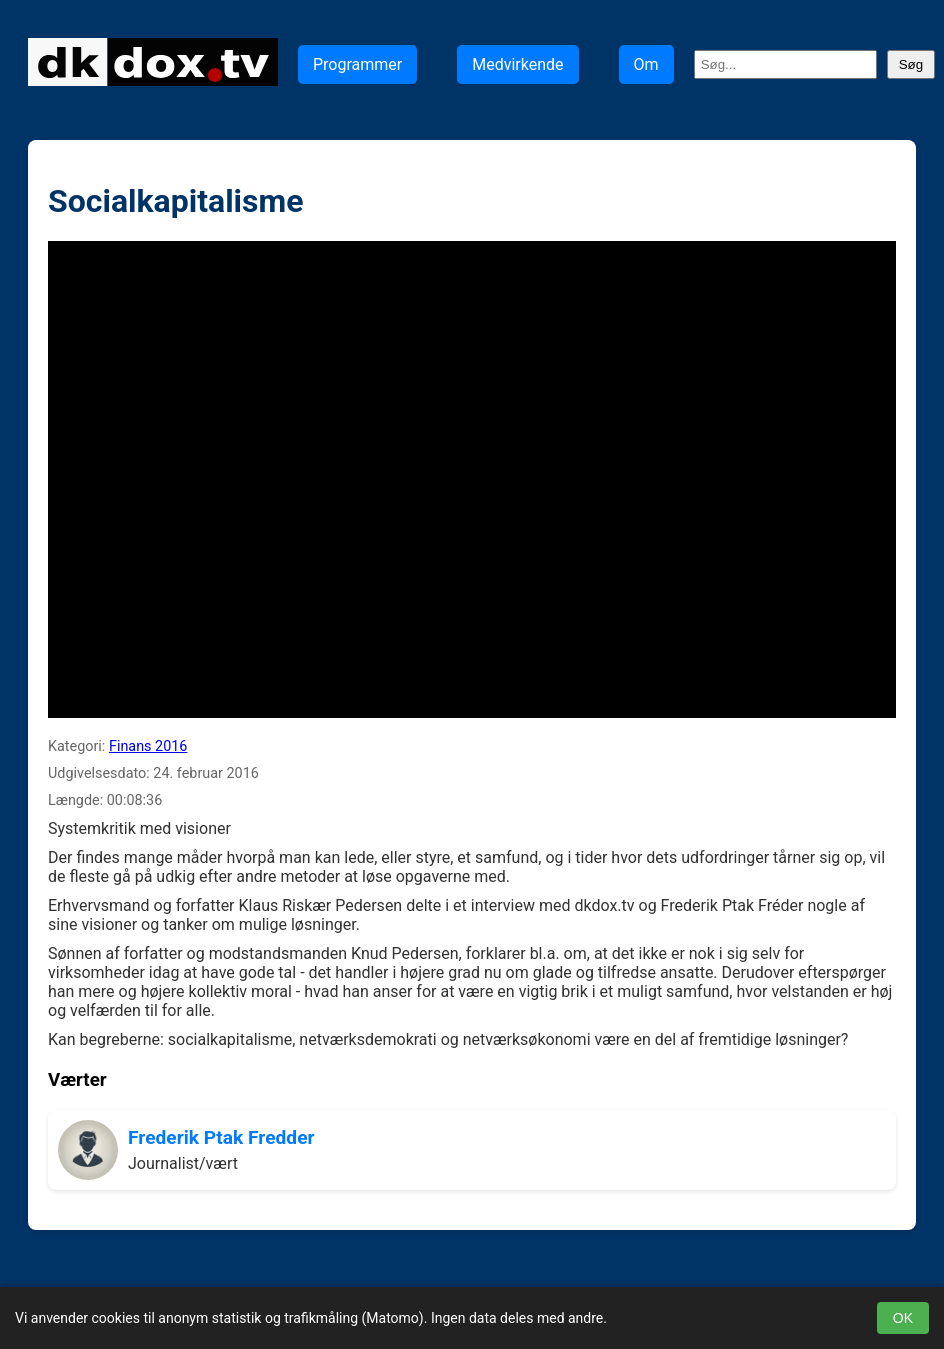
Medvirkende (517, 64)
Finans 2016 (148, 746)
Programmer (357, 64)
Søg (911, 64)
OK (903, 1318)
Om (646, 64)
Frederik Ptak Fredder (221, 1137)
